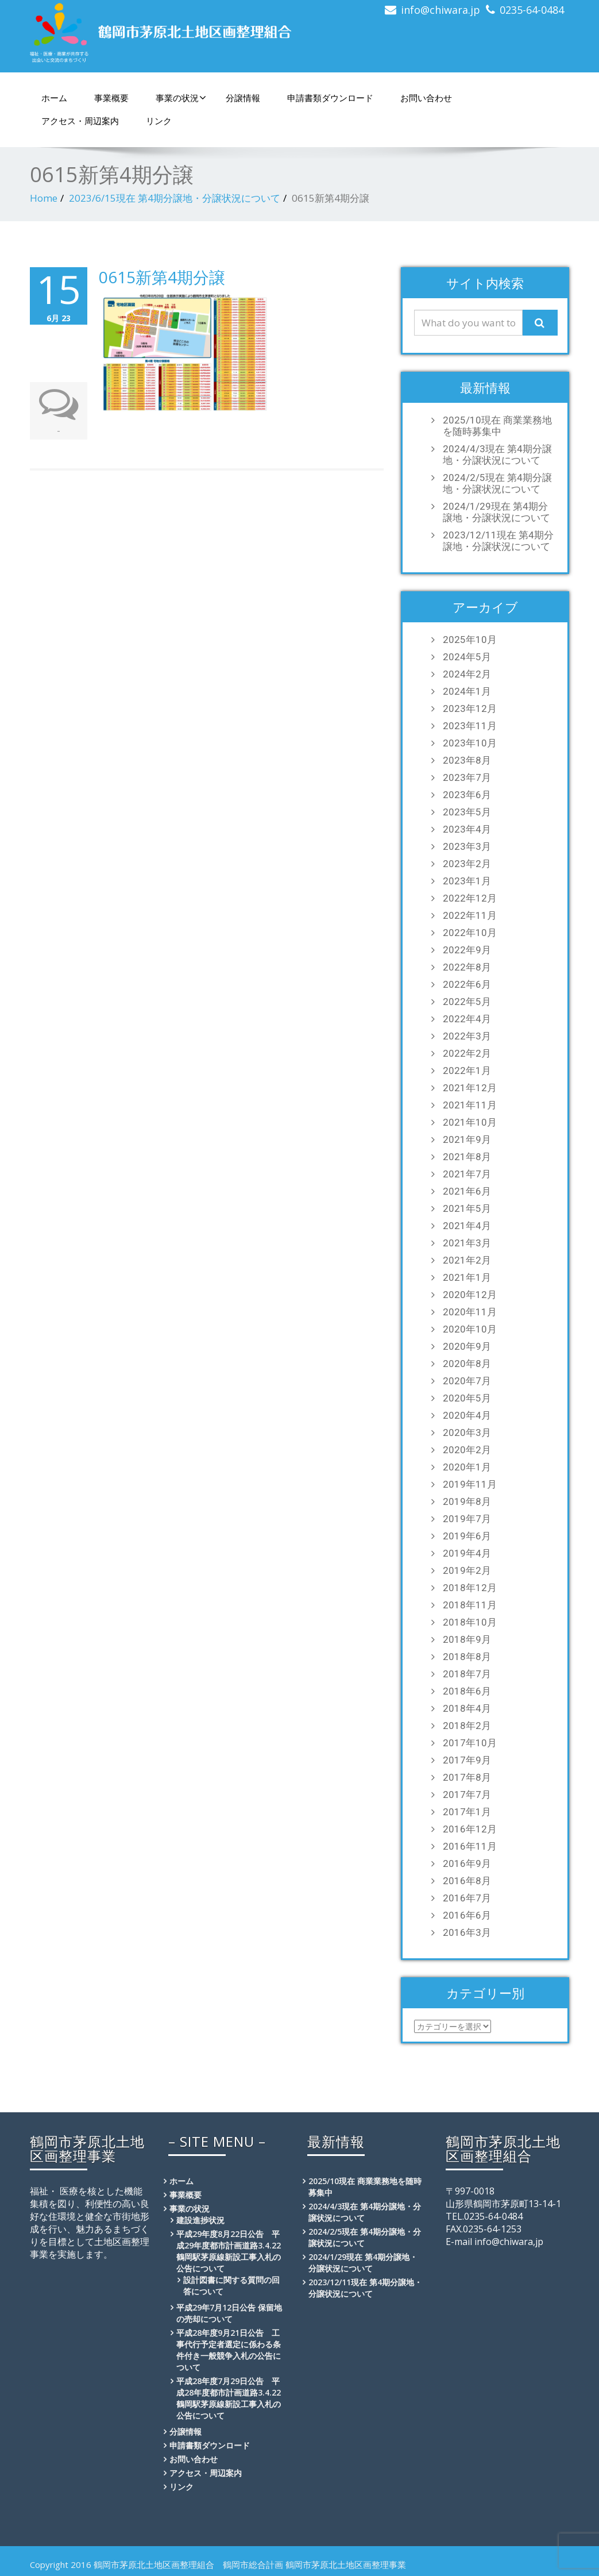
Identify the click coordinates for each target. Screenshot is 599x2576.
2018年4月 (467, 1708)
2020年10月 (470, 1329)
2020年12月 (470, 1294)
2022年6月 (467, 984)
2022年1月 (467, 1070)
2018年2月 (467, 1725)
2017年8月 (467, 1777)
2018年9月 (467, 1639)
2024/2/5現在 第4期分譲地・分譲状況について (497, 483)
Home (43, 198)
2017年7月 (467, 1794)
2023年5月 (467, 812)
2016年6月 (467, 1915)
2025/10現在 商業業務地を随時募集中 (497, 425)
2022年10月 (470, 932)
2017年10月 (470, 1743)
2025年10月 (470, 639)
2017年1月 (467, 1812)
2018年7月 (467, 1674)
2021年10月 (470, 1122)
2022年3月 (467, 1036)
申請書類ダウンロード (330, 98)
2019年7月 (467, 1518)
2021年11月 (470, 1105)
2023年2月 (467, 863)
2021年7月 (467, 1174)
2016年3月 (467, 1932)
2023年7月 (467, 777)
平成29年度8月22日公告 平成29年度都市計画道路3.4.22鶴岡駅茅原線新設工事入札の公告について (228, 2251)
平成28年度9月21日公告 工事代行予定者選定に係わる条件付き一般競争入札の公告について (228, 2350)
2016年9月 (467, 1863)
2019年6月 (467, 1536)
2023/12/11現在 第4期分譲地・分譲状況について (498, 540)
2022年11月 (470, 915)
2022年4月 (467, 1019)
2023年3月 (467, 846)
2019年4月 (467, 1553)
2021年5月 (467, 1208)
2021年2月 (467, 1260)
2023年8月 (467, 760)
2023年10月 (470, 743)
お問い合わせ (426, 98)
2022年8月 (467, 967)
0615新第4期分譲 (162, 277)
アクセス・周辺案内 (80, 121)
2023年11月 (470, 725)
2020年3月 (467, 1432)
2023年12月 (470, 708)
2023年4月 (467, 829)
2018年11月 (470, 1605)
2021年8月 (467, 1156)
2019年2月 (467, 1570)
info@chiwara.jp (440, 10)
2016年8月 (467, 1880)
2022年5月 (467, 1001)
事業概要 (111, 98)
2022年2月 (467, 1053)
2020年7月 (467, 1381)
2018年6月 (467, 1691)
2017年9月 (467, 1760)
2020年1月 (467, 1467)
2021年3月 (467, 1243)
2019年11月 (470, 1484)
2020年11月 (470, 1312)
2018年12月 (470, 1587)
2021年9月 (467, 1139)
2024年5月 (467, 657)
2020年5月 (467, 1398)
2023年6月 (467, 794)
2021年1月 (467, 1277)
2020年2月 (467, 1450)
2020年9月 (467, 1346)
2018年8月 (467, 1656)
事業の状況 (181, 98)
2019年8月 (467, 1501)
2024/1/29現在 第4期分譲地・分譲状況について (496, 511)
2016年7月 (467, 1898)
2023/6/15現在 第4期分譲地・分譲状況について (174, 198)
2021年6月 (467, 1191)
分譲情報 (243, 98)
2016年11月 (470, 1846)
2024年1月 (467, 691)
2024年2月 (467, 674)
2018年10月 (470, 1622)
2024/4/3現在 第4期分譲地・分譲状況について (497, 454)
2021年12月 (470, 1087)
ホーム (54, 98)
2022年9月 (467, 950)
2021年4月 (467, 1225)
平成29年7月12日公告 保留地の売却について (229, 2313)
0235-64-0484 (532, 10)
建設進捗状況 (200, 2220)
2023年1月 (467, 881)
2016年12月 (470, 1829)
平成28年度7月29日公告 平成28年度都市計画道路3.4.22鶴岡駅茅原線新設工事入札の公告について (228, 2398)
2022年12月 (470, 898)
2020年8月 (467, 1363)
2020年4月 (467, 1415)
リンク (159, 121)
